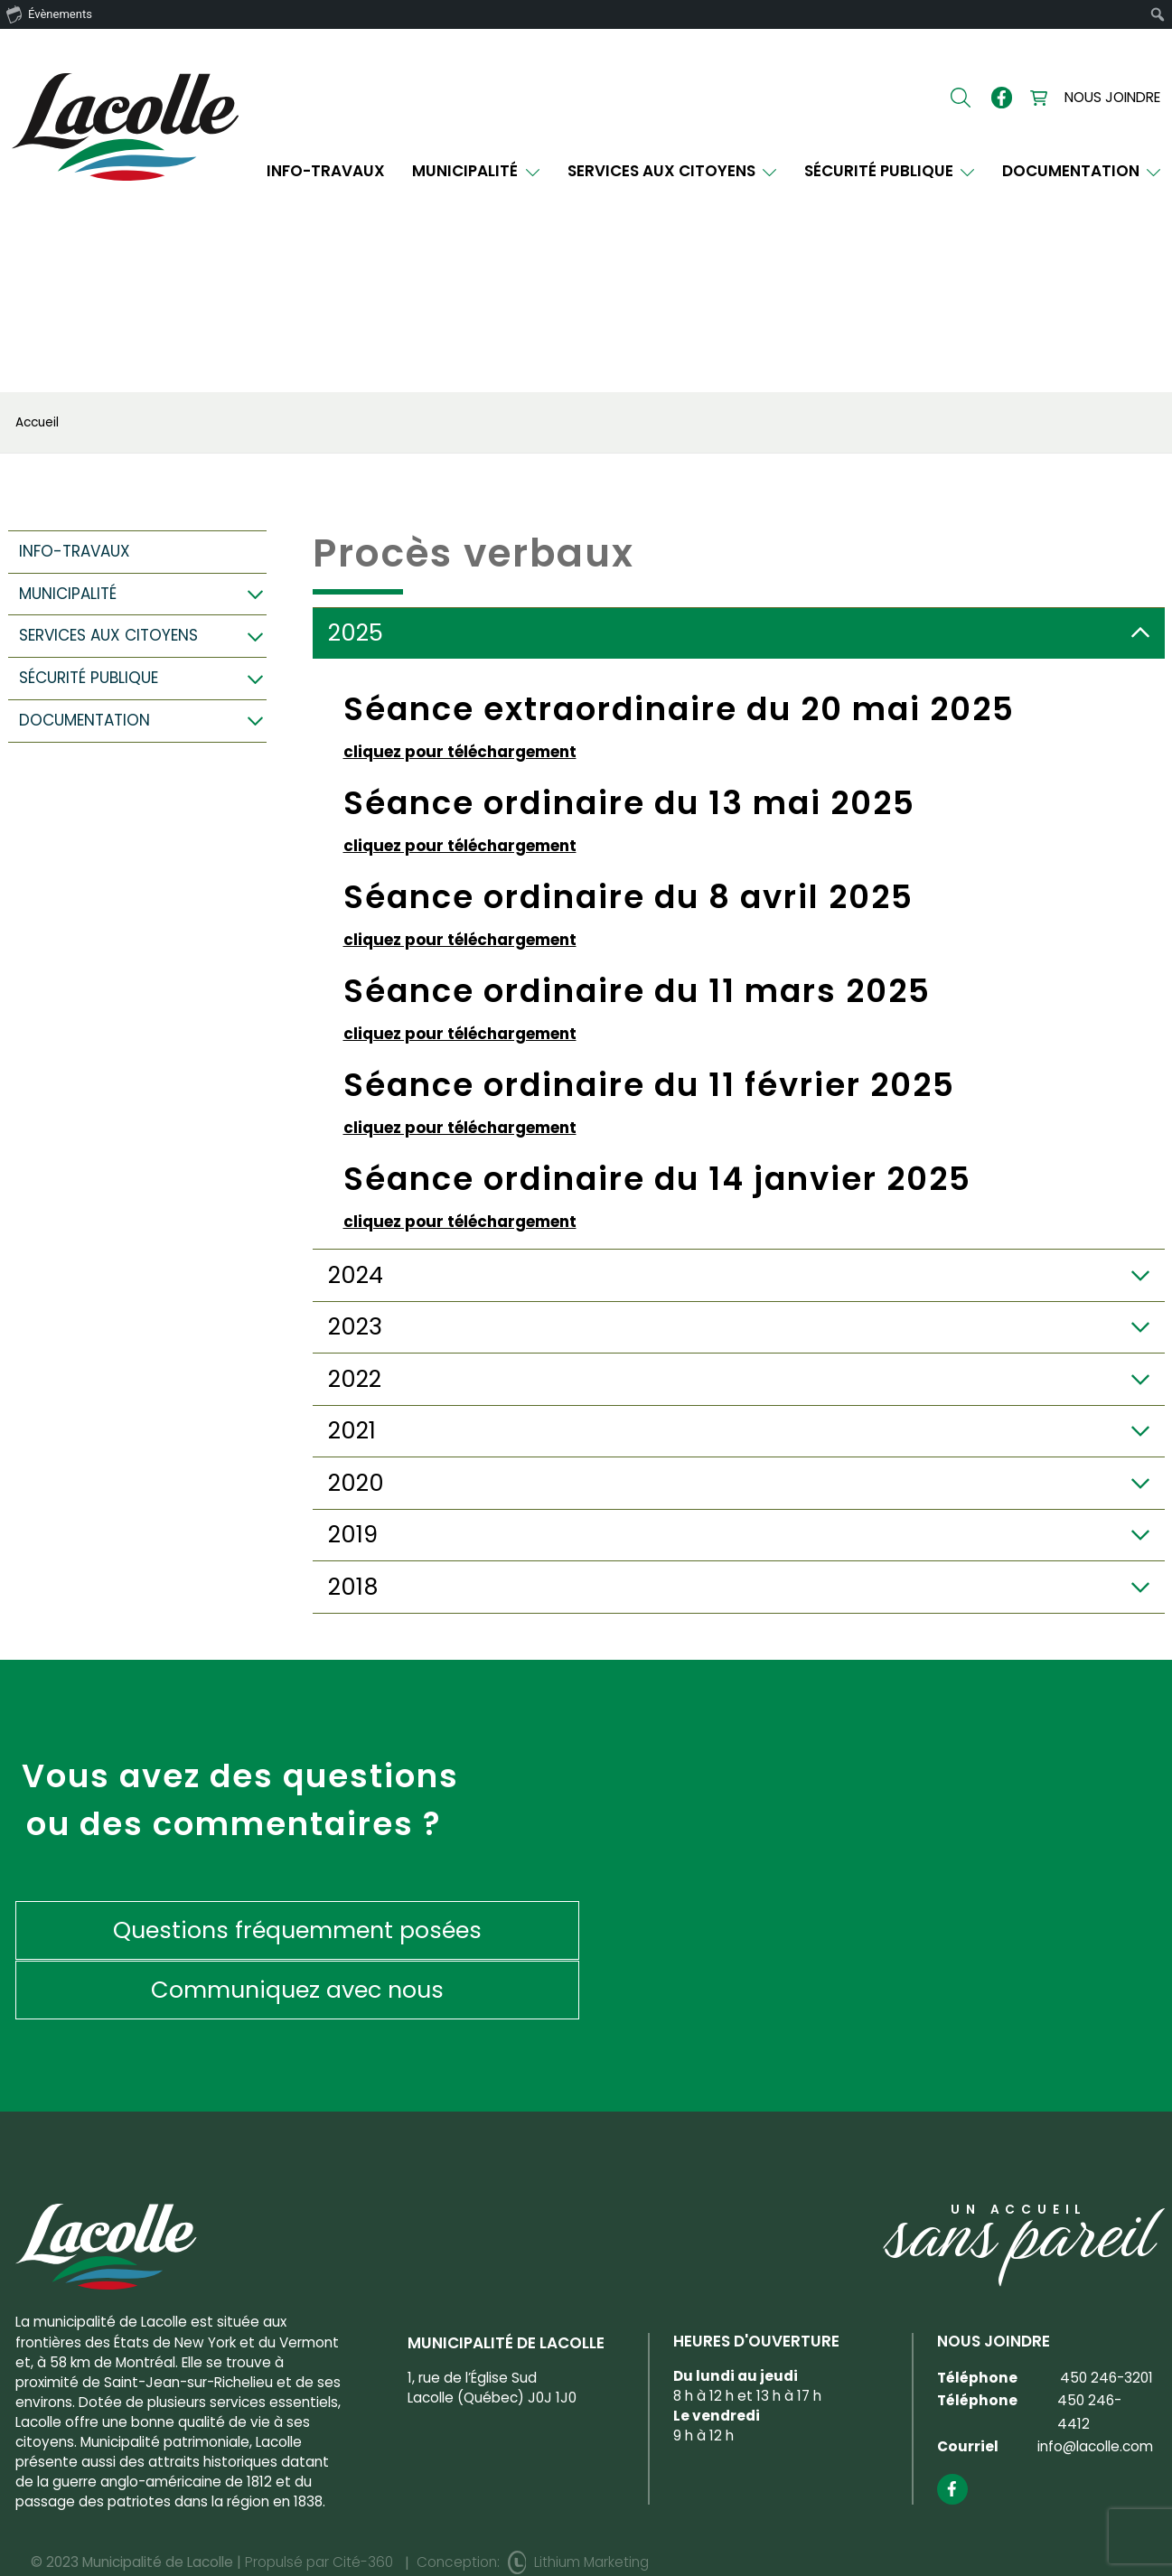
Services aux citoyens (672, 172)
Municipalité (475, 172)
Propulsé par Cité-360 (319, 2502)
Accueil (37, 423)
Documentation (1081, 172)
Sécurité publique (889, 172)
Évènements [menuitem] (49, 13)
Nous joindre (1112, 97)
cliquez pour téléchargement (460, 752)
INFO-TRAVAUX (326, 172)
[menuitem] (1158, 14)
